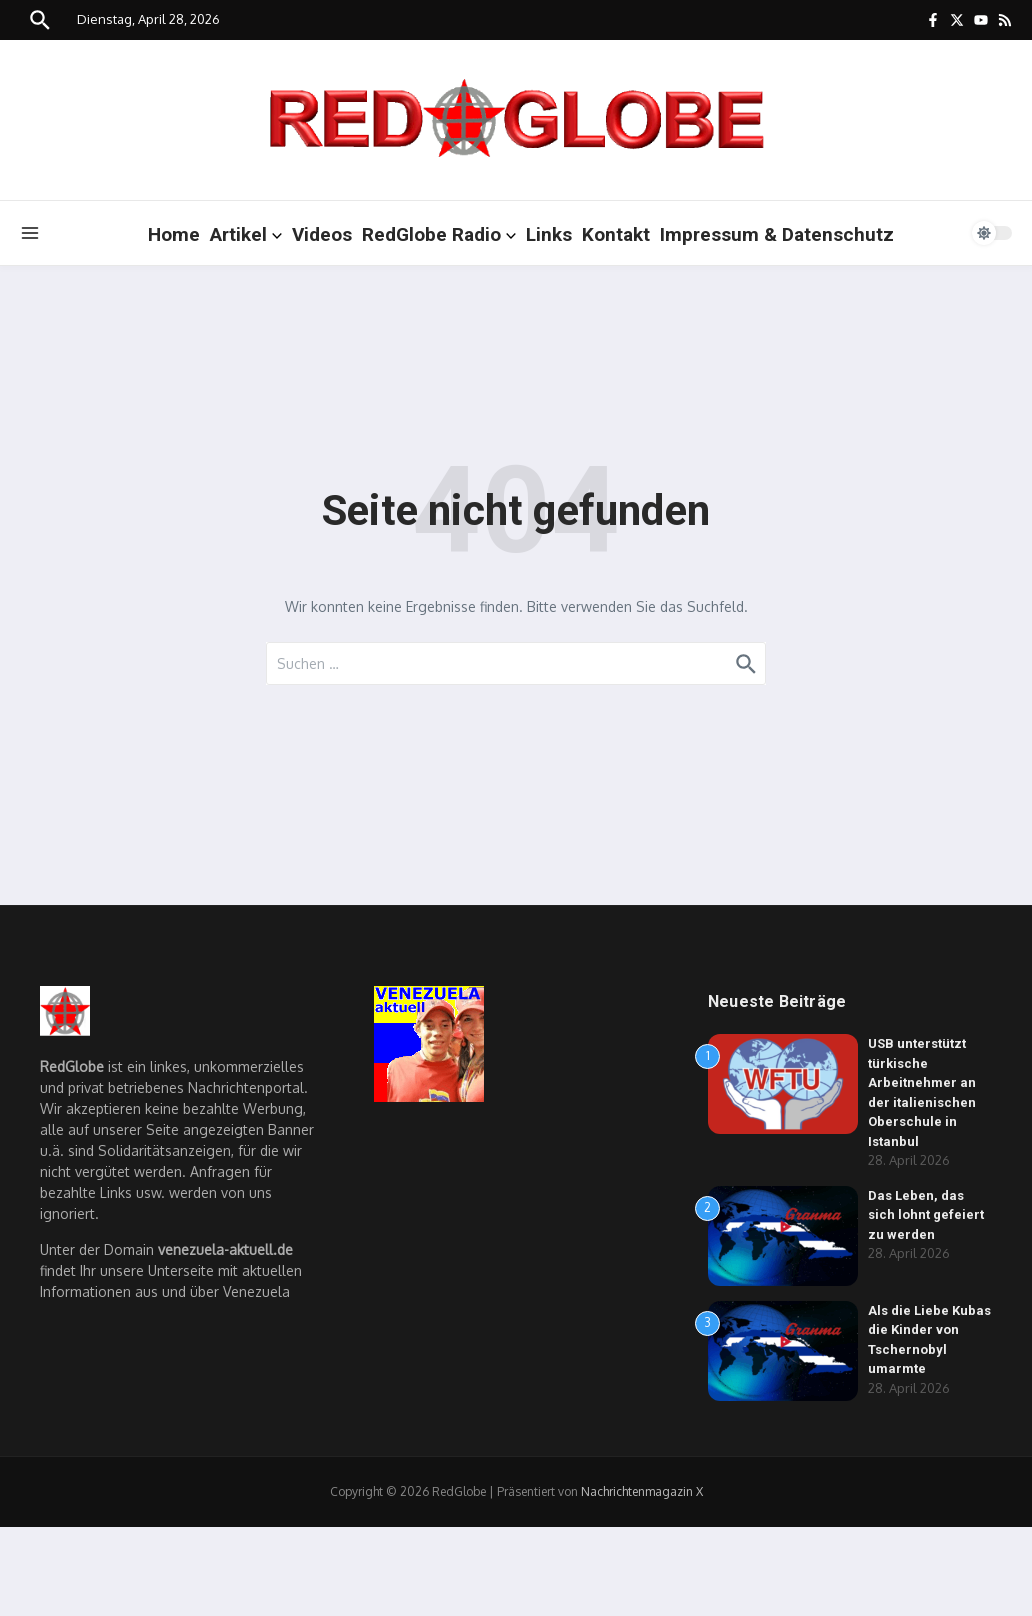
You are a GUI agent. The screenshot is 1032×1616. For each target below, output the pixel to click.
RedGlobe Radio (439, 234)
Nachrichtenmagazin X (642, 1491)
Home (174, 234)
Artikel (246, 234)
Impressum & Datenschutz (777, 234)
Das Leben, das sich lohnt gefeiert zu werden (926, 1215)
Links (549, 234)
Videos (322, 234)
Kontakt (616, 234)
